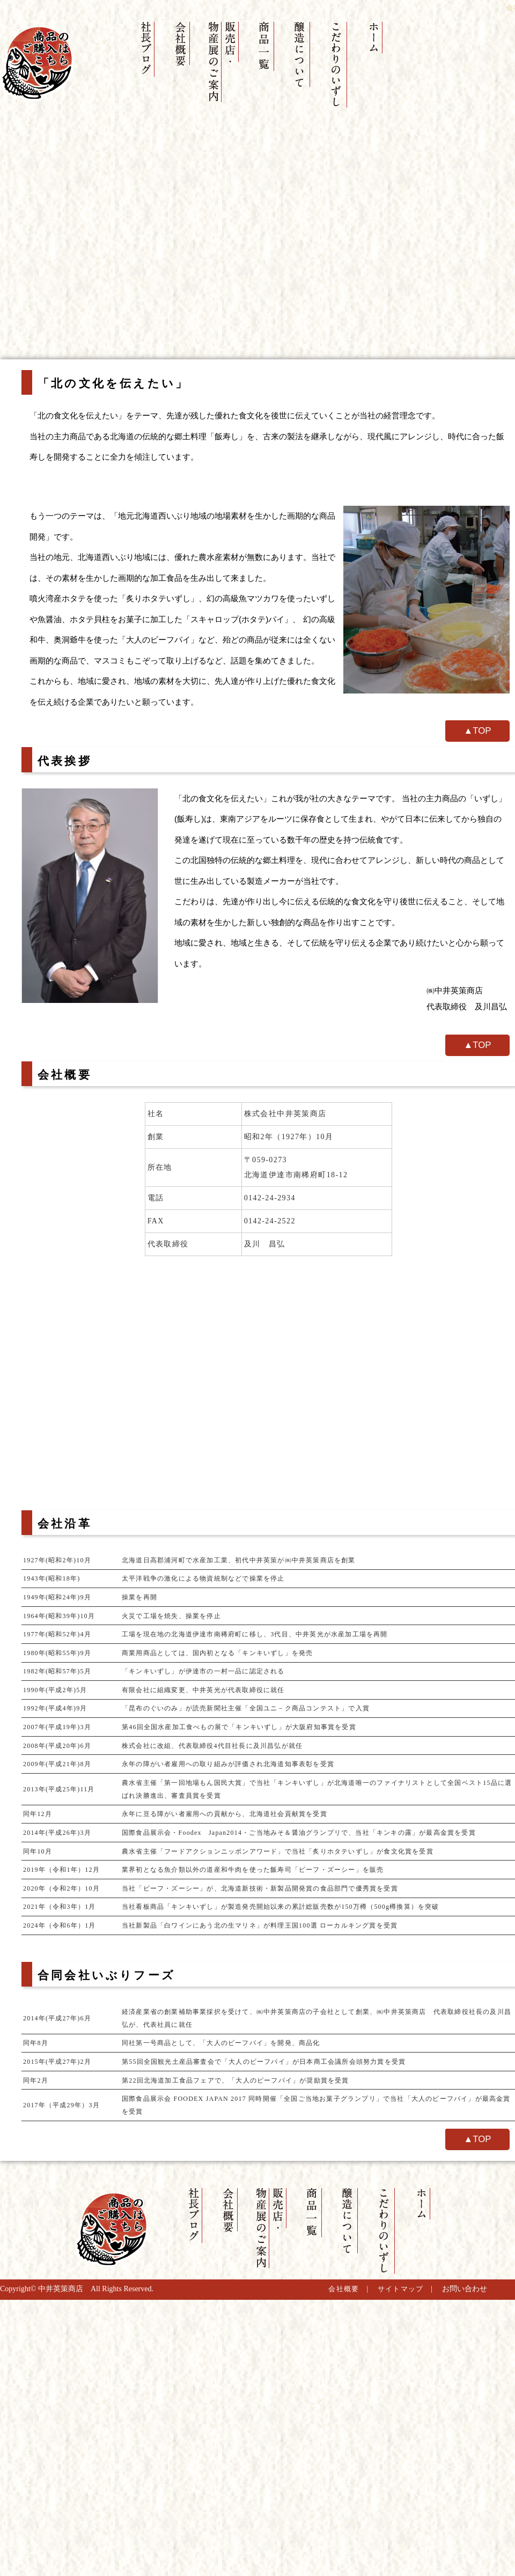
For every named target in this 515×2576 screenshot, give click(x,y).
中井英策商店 (60, 2289)
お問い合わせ (464, 2289)
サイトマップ (401, 2289)
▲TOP (477, 731)
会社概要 (343, 2289)
